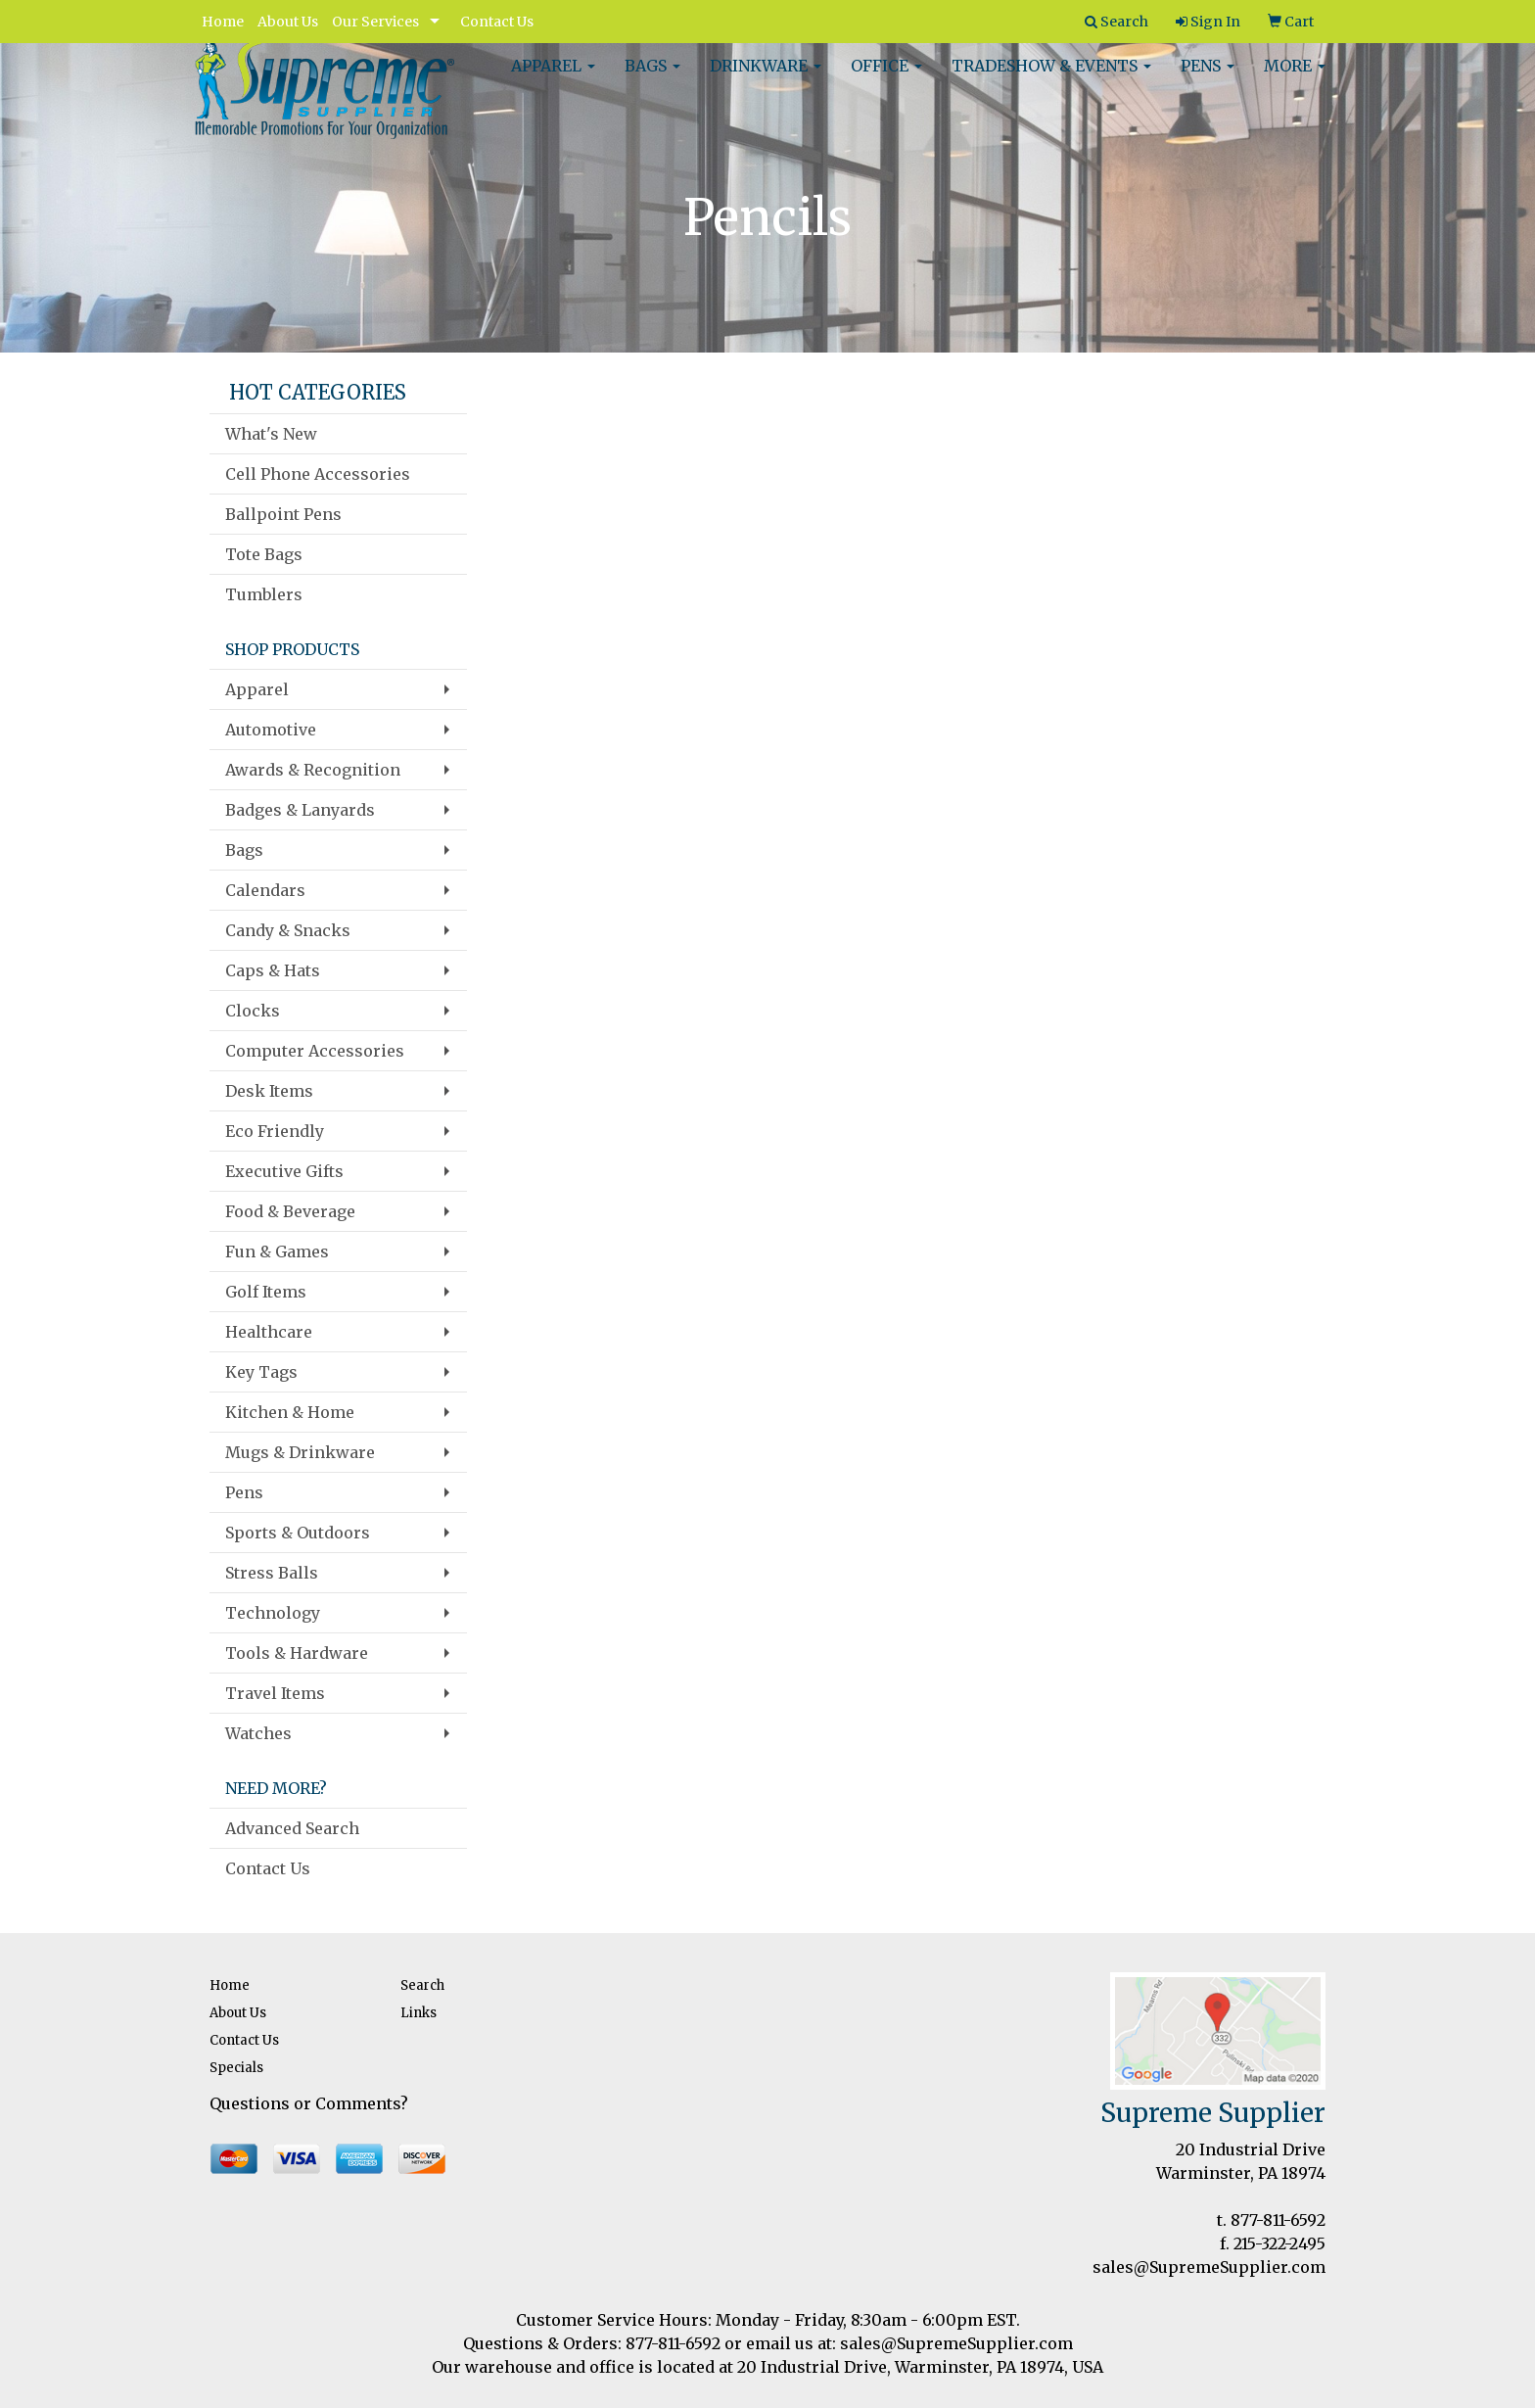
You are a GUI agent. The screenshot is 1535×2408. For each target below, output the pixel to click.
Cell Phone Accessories (317, 474)
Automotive (270, 729)
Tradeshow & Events (1051, 78)
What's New (271, 434)
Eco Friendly (274, 1131)
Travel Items (275, 1693)
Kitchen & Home (289, 1412)
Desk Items (269, 1091)
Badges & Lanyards (300, 810)
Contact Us (497, 21)
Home (223, 21)
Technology (272, 1613)
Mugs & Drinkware (300, 1452)
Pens (1207, 78)
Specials (236, 2067)
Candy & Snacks (287, 930)
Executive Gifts (284, 1171)
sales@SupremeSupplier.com (1209, 2267)
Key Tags (261, 1372)
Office (886, 78)
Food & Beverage (290, 1211)
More (1295, 78)
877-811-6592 (1278, 2220)
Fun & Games (277, 1251)
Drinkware (765, 78)
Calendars (265, 890)
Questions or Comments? (308, 2103)
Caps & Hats (272, 970)
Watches (258, 1733)
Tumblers (263, 594)
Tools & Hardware (296, 1653)
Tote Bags (263, 554)
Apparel (553, 78)
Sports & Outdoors (297, 1532)
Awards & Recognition (312, 769)
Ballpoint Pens (283, 514)
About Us (287, 21)
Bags (652, 78)
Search (422, 1985)
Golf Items (265, 1291)
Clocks (252, 1010)
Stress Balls (271, 1572)
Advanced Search (292, 1828)
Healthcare (268, 1332)
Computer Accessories (314, 1051)
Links (418, 2013)
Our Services (375, 21)
